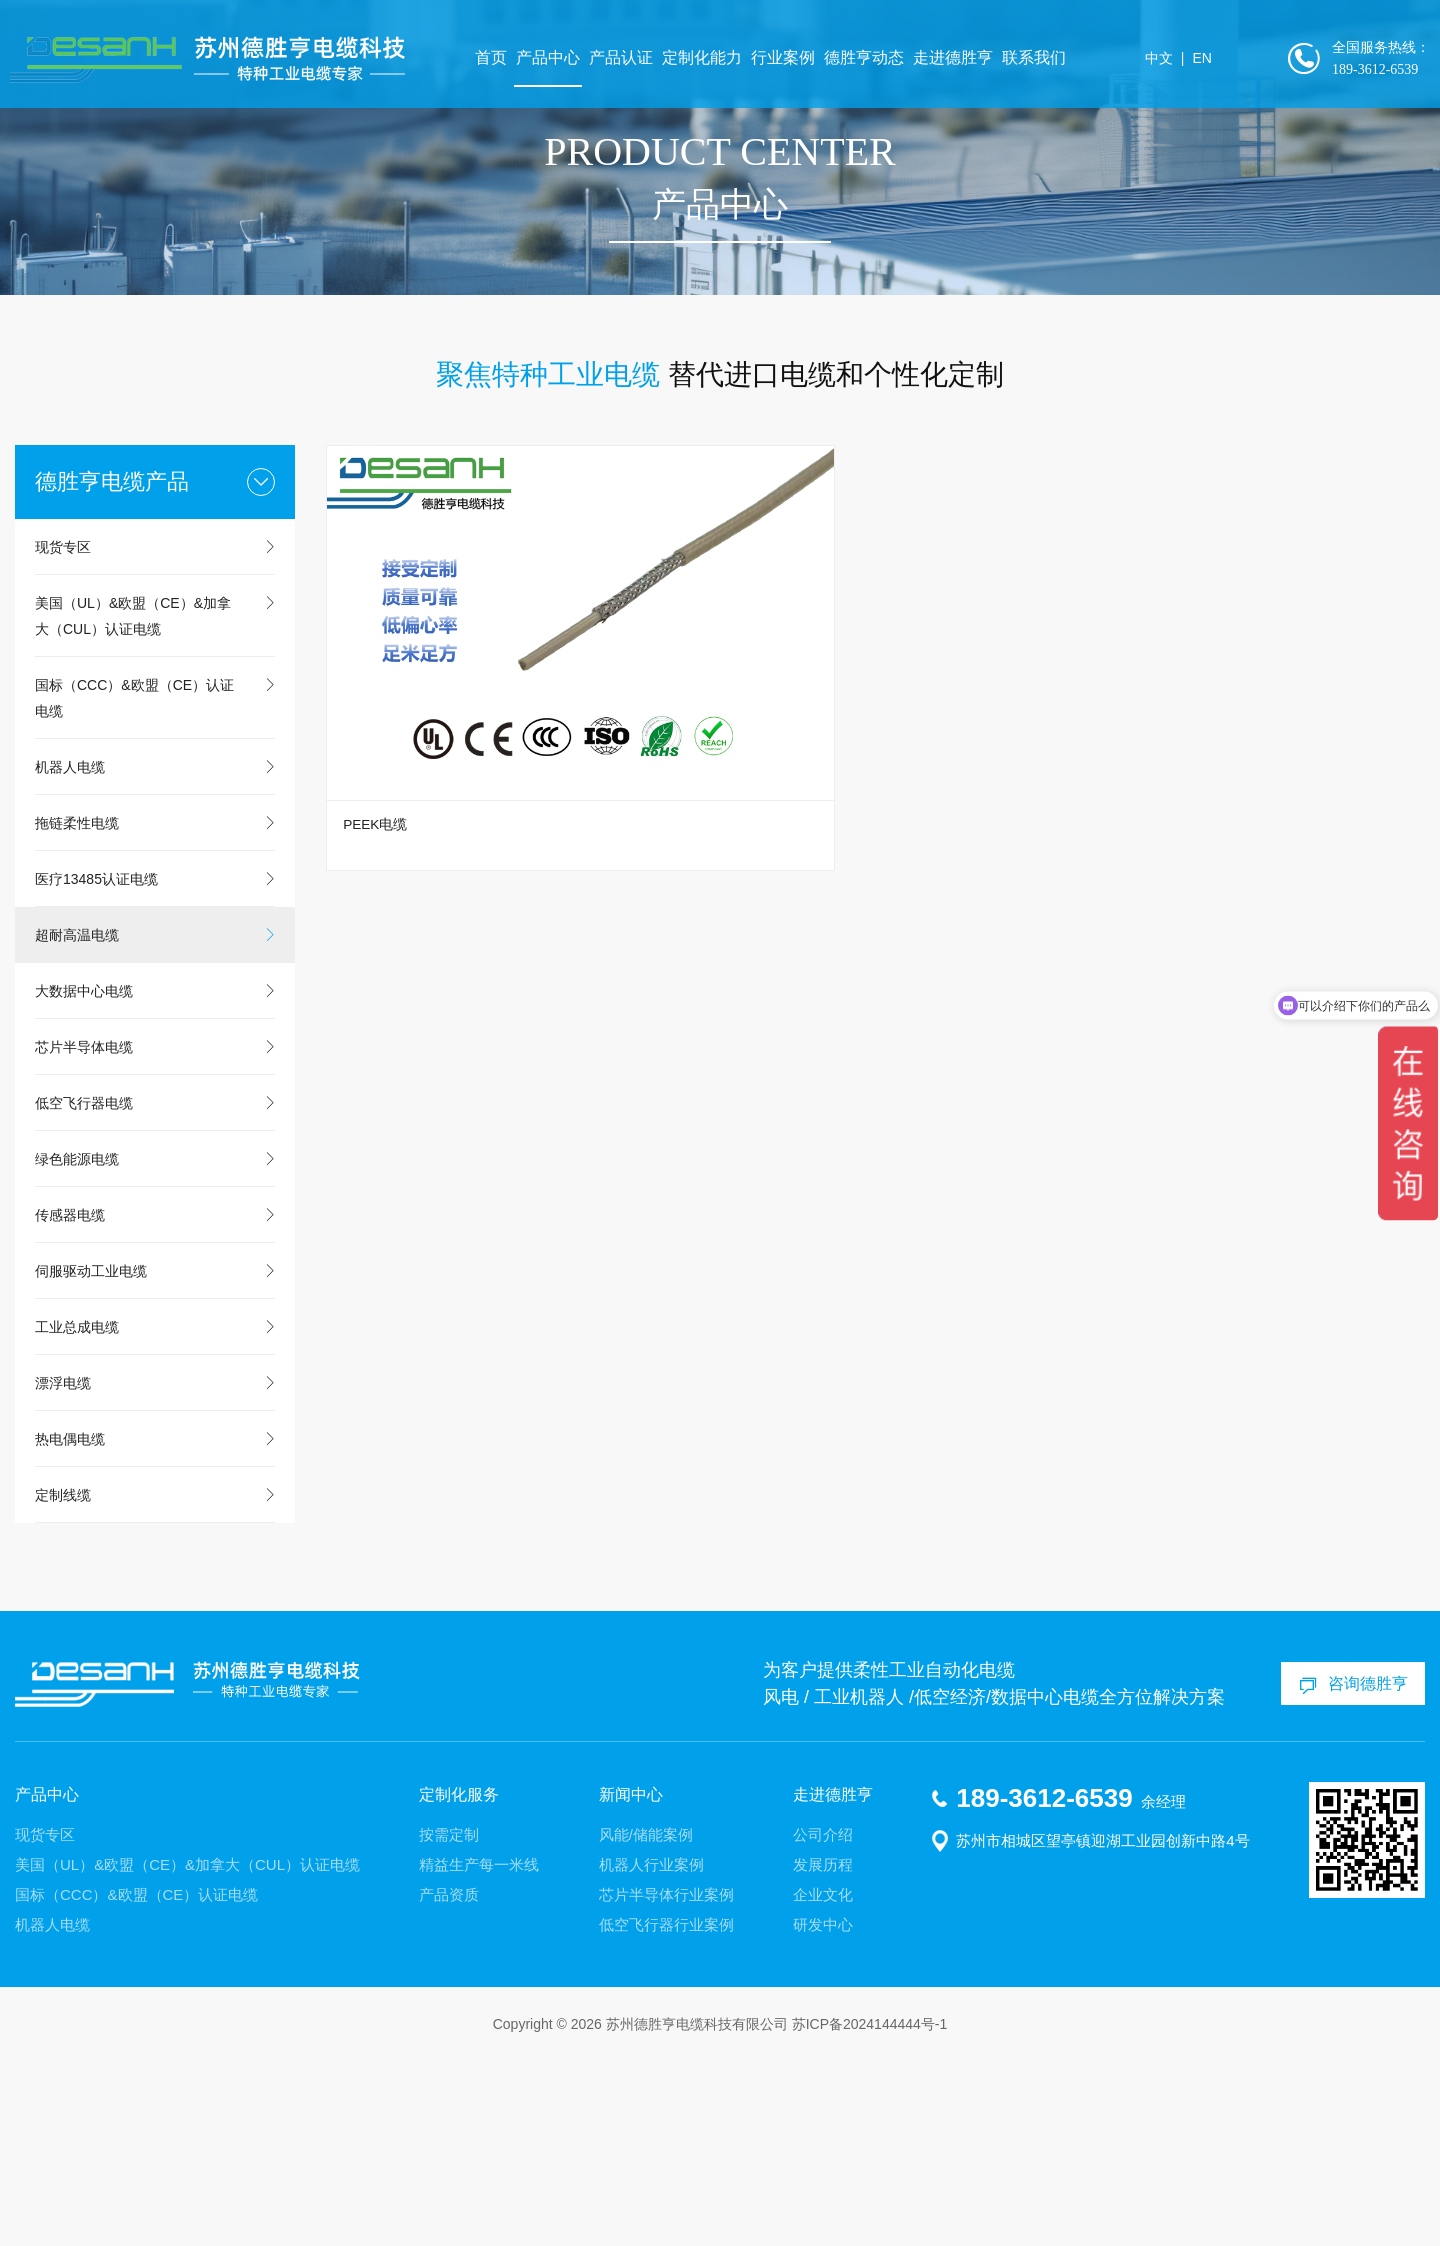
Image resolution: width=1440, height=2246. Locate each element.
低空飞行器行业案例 (666, 2109)
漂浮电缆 (63, 1567)
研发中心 (823, 2109)
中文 (1167, 60)
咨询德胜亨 (1361, 1868)
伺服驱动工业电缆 (91, 1455)
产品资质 (449, 2079)
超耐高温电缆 (77, 1119)
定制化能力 (717, 59)
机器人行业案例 (651, 2049)
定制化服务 (459, 1978)
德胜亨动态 (879, 59)
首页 (506, 59)
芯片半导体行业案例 (666, 2079)
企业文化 (823, 2079)
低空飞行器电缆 (84, 1287)
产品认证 (636, 59)
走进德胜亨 (968, 59)
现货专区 (63, 731)
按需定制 (449, 2019)
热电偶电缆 (70, 1623)
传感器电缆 (70, 1399)
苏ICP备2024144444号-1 (870, 2209)
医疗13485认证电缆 (96, 1063)
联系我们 (1049, 59)
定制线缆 (63, 1679)
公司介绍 (823, 2019)
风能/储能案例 (646, 2019)
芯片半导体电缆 (84, 1231)
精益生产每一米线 (479, 2049)
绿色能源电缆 (77, 1343)
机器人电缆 (70, 951)
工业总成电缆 (77, 1511)
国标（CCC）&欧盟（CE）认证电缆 (134, 882)
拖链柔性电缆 (77, 1007)
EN (1209, 60)
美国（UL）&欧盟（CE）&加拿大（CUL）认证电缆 (133, 800)
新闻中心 (631, 1978)
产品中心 (563, 59)
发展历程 (823, 2049)
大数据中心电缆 (84, 1175)
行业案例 (798, 59)
